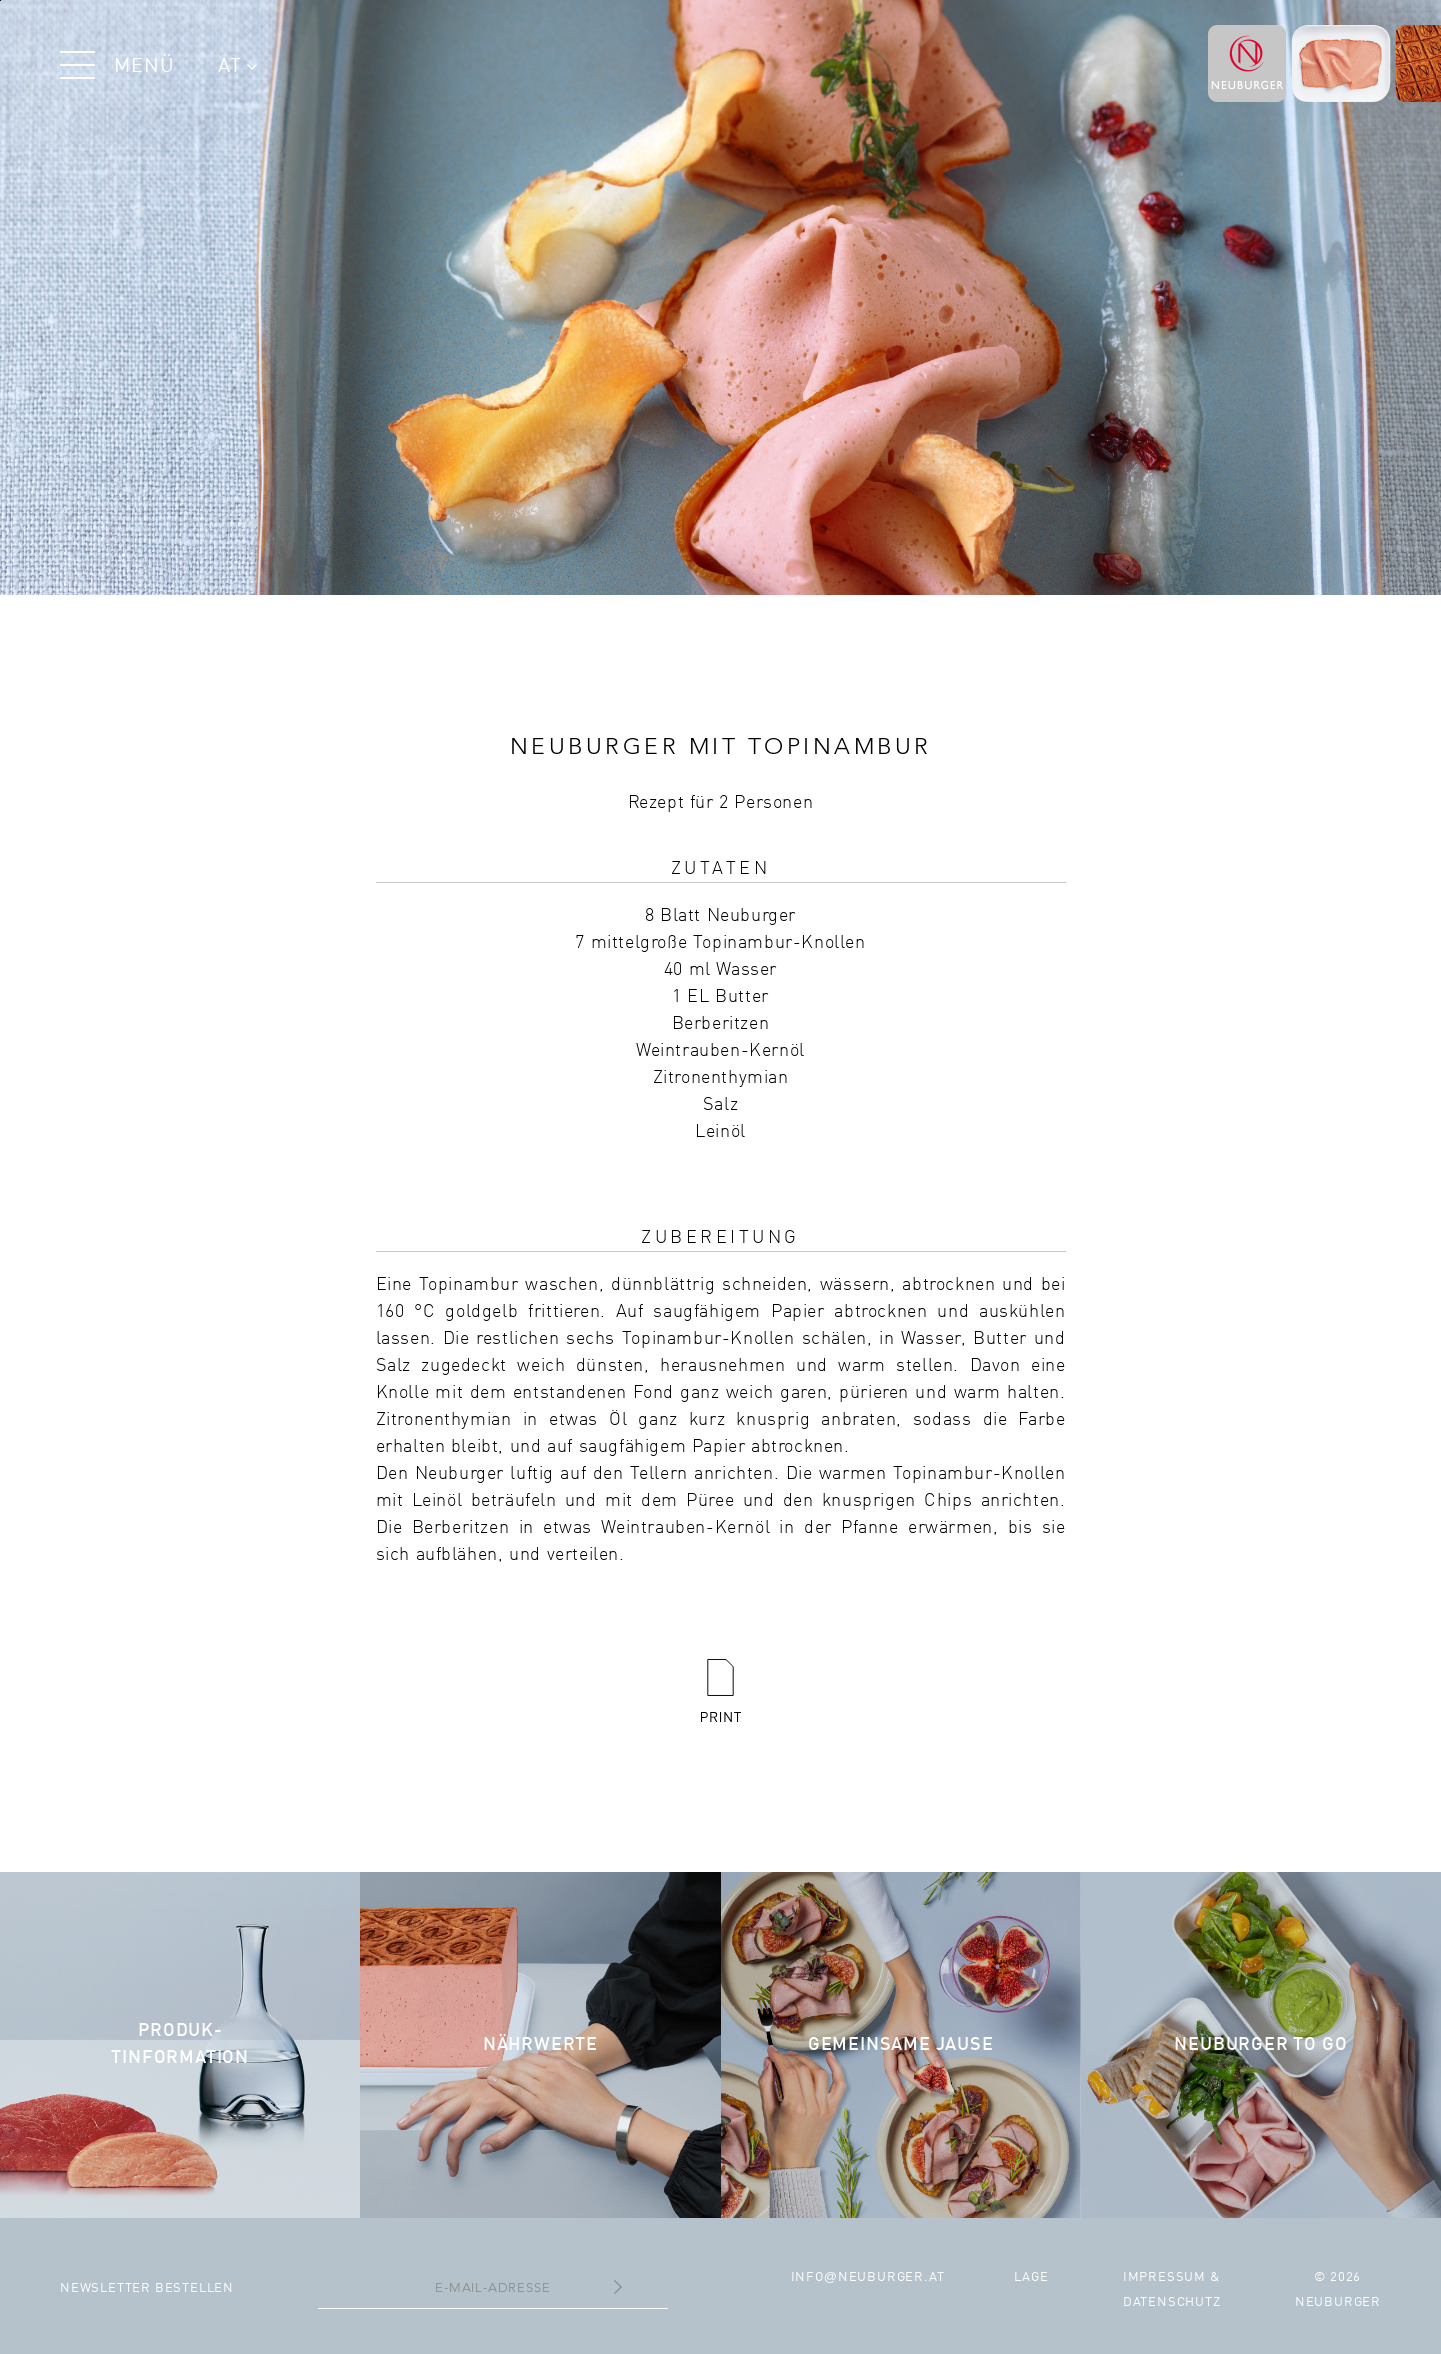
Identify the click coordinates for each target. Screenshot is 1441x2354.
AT (237, 67)
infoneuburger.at (868, 2277)
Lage (1031, 2277)
